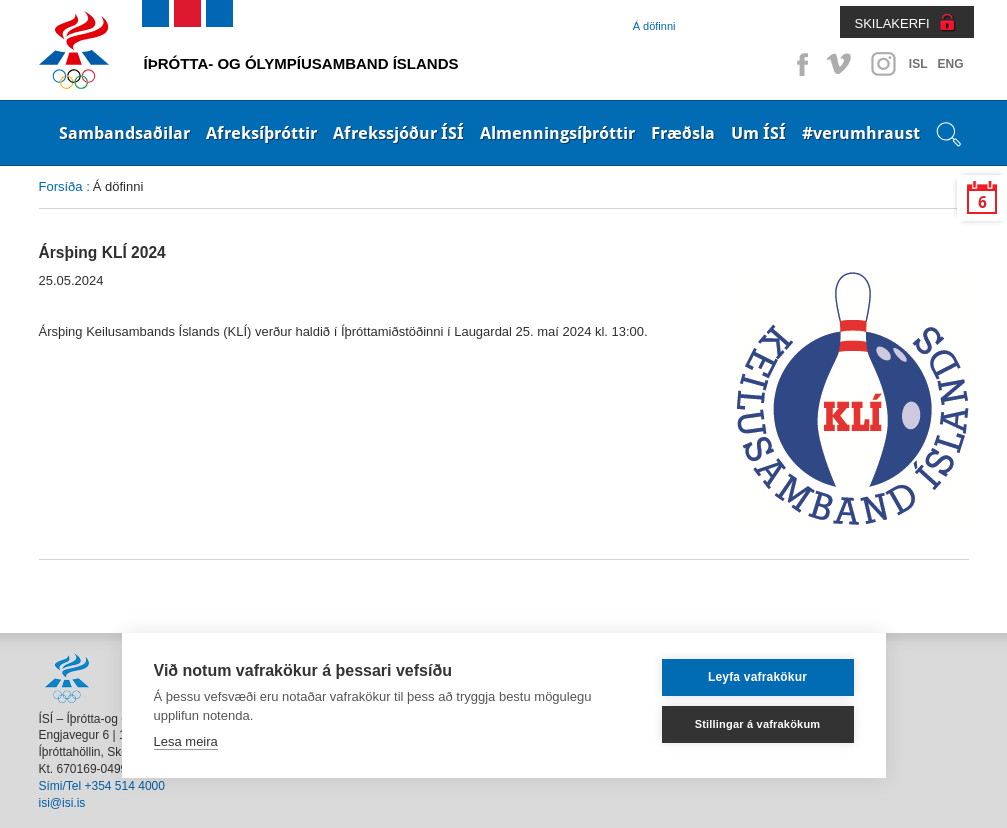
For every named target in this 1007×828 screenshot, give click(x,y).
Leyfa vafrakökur (757, 677)
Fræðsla (683, 133)
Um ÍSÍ (758, 133)
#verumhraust (861, 133)
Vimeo (841, 64)
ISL (918, 64)
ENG (950, 64)
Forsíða (61, 186)
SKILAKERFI (892, 23)
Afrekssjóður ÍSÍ (398, 133)
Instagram (883, 64)
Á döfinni (654, 26)
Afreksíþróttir (261, 133)
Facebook (799, 64)
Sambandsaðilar (124, 133)
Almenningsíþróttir (557, 133)
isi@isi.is (62, 803)
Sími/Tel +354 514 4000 (102, 786)
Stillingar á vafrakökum (758, 724)
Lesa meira (186, 741)
